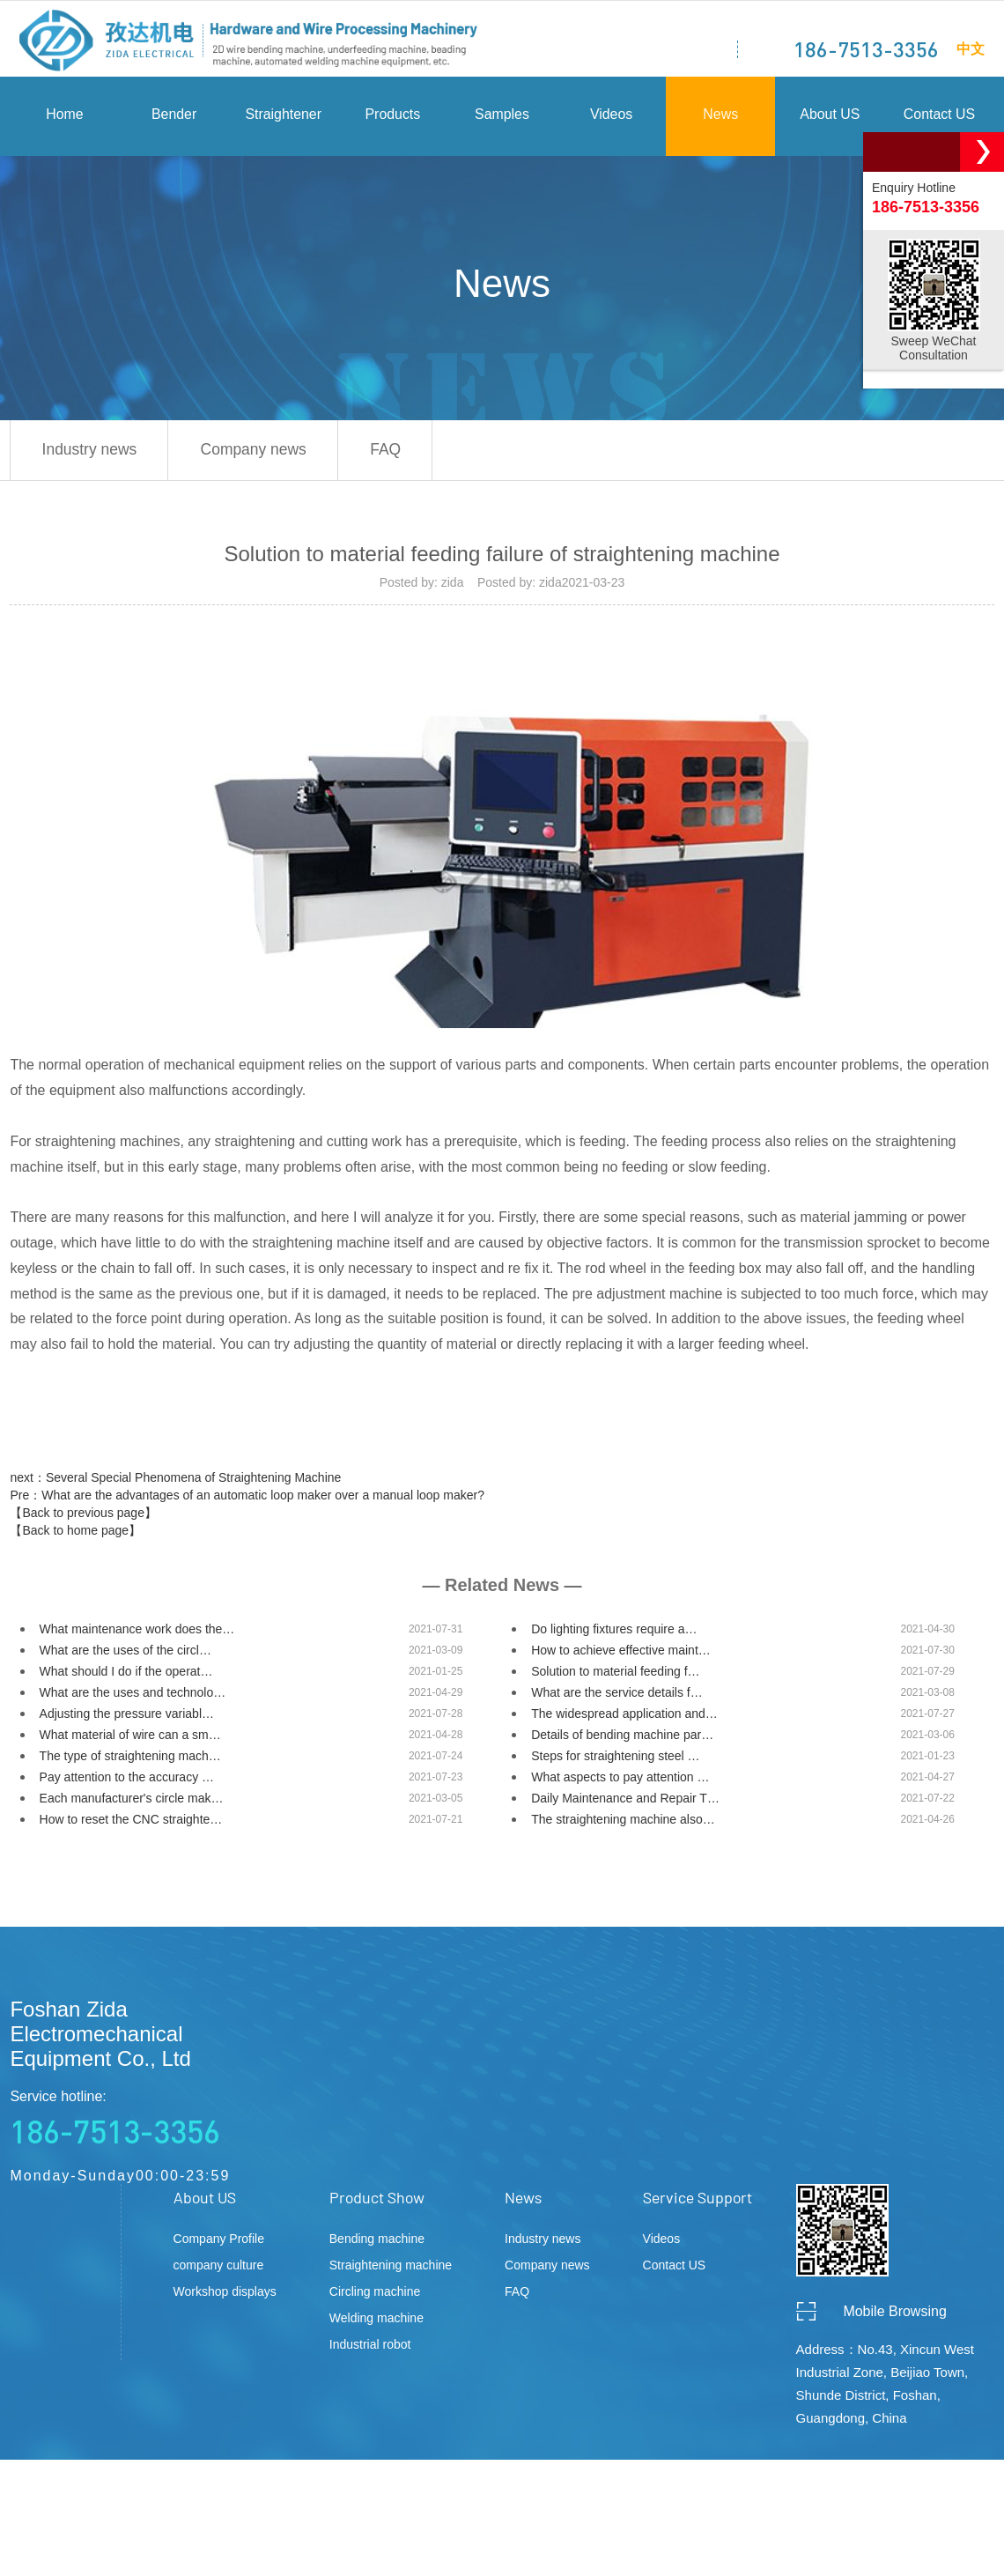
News (720, 119)
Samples (502, 119)
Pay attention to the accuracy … (127, 1783)
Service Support (697, 2203)
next (175, 1484)
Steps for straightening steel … (615, 1762)
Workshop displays (225, 2298)
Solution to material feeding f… (615, 1677)
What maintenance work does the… (137, 1635)
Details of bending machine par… (622, 1741)
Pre (247, 1501)
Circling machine (374, 2298)
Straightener (283, 119)
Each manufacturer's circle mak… (132, 1804)
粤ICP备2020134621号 (496, 2542)
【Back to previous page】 (83, 1519)
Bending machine (376, 2245)
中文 (970, 48)
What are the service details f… (617, 1698)
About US (830, 119)
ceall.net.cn (957, 2542)
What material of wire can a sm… (130, 1741)
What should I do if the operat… (126, 1677)
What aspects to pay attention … (620, 1783)
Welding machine (376, 2324)
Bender (174, 119)
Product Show (376, 2203)
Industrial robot (370, 2350)
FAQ (409, 454)
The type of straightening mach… (130, 1762)
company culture (218, 2271)
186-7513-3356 (865, 49)
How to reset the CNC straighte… (131, 1825)
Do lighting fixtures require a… (614, 1635)
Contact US (940, 119)
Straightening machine (390, 2271)
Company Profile (219, 2245)
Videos (611, 119)
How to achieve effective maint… (621, 1656)
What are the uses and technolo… (133, 1698)
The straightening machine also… (623, 1825)
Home (65, 119)
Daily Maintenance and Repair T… (625, 1804)
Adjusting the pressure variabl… (127, 1720)
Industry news (94, 454)
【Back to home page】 (75, 1536)
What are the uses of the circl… (125, 1656)
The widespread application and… (624, 1720)
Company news (267, 454)
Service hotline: (142, 2126)
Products (392, 119)
